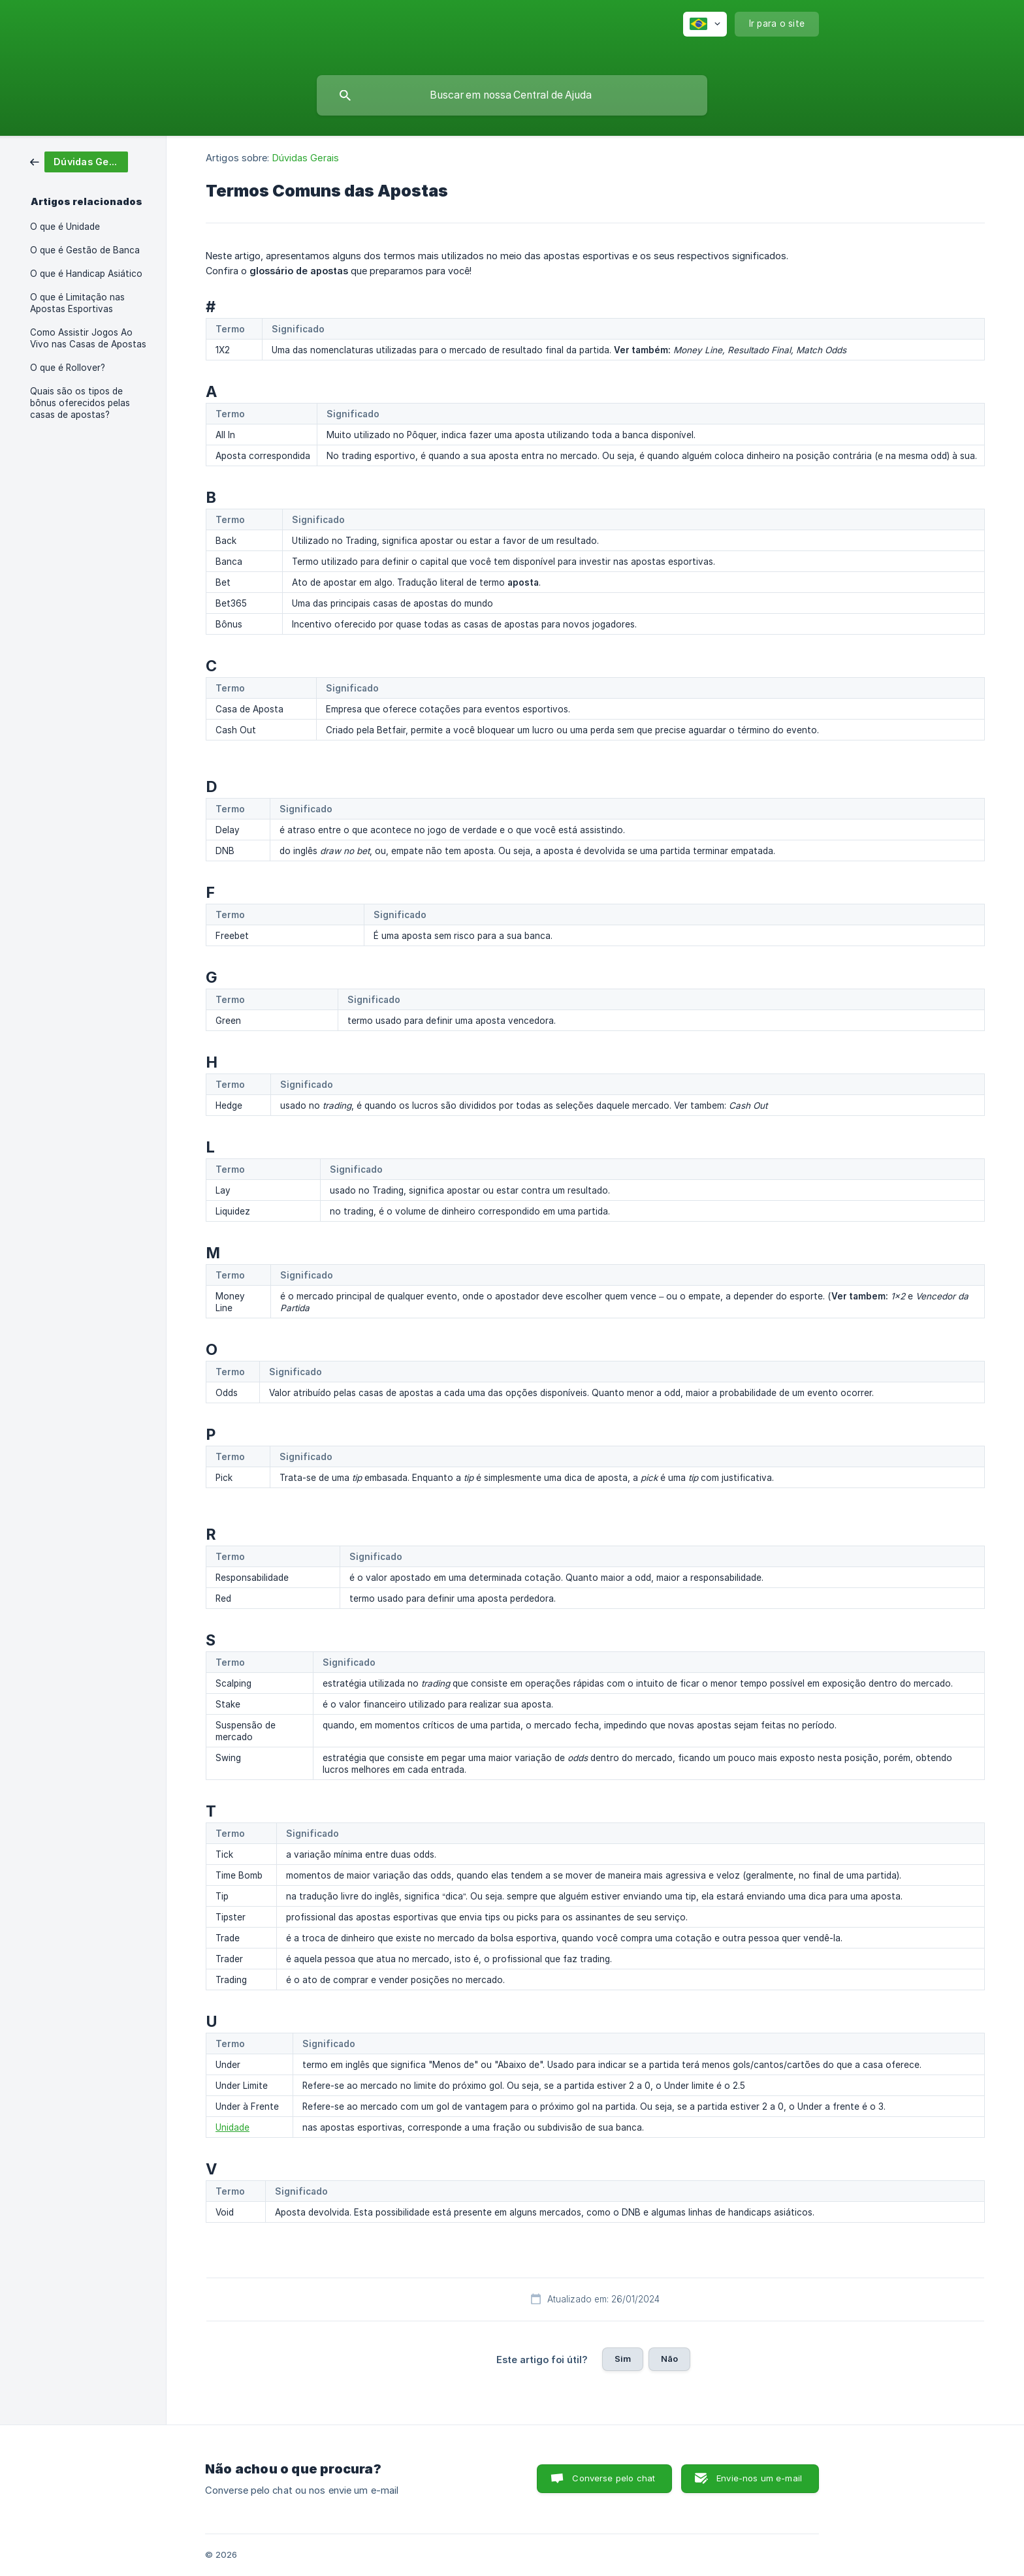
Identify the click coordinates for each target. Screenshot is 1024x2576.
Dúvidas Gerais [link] (305, 157)
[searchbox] (512, 95)
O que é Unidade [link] (65, 226)
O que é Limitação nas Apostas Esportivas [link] (77, 303)
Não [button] (669, 2358)
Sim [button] (623, 2358)
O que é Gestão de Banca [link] (85, 250)
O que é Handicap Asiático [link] (86, 273)
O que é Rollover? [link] (67, 367)
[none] (705, 24)
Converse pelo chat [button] (613, 2478)
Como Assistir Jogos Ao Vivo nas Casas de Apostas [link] (88, 338)
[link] (79, 161)
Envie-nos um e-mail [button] (759, 2478)
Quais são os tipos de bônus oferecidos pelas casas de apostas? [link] (80, 403)
